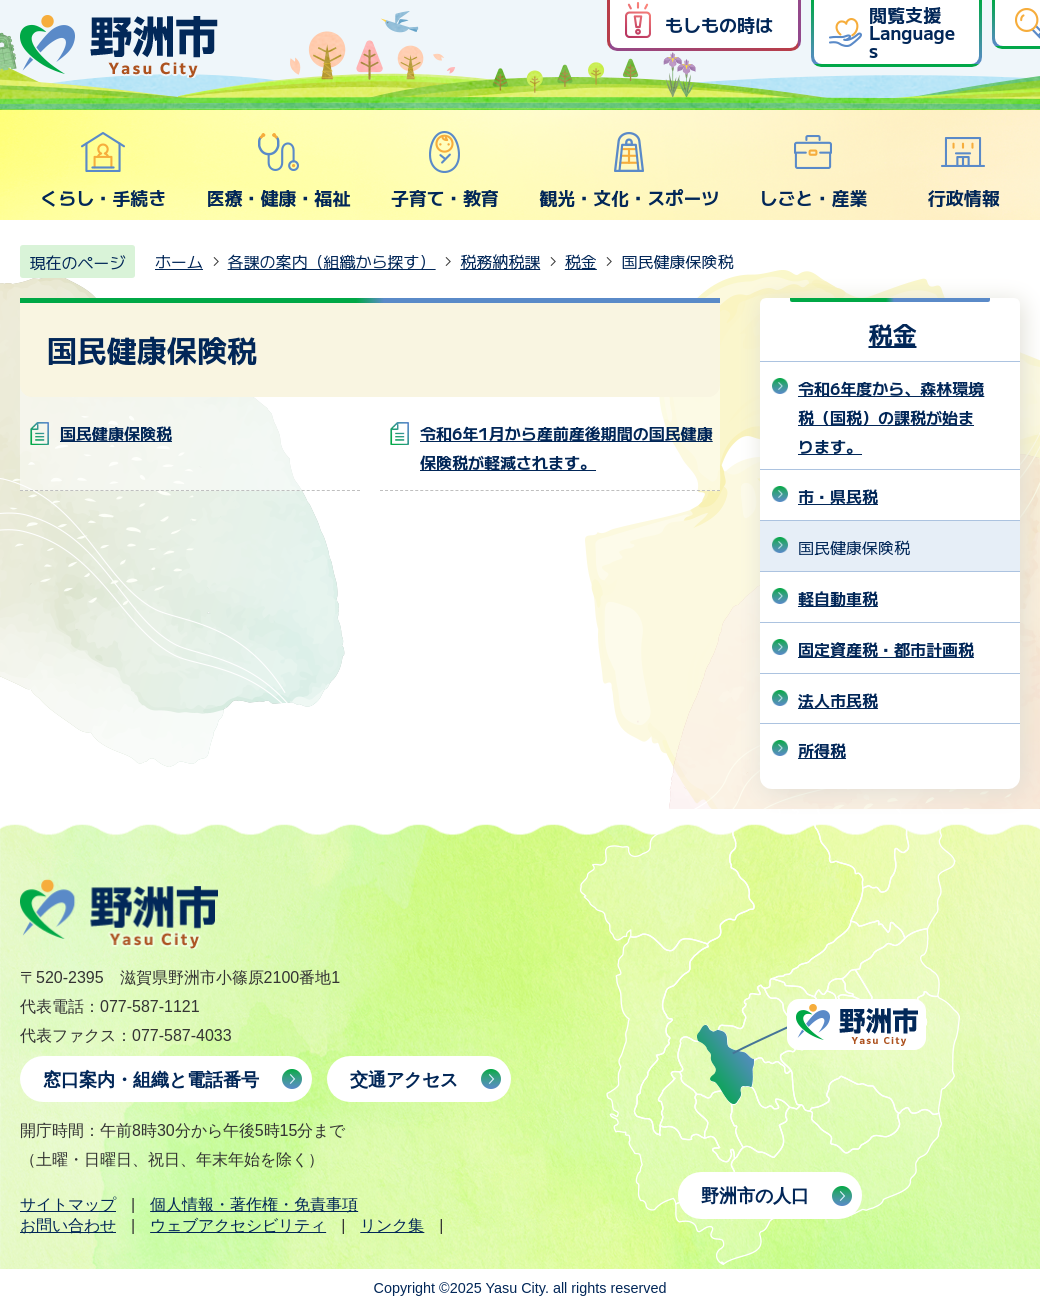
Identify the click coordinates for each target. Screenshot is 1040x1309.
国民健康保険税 (116, 433)
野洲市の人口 (755, 1196)
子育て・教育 (445, 170)
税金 (581, 261)
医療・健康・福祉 (278, 170)
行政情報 (964, 170)
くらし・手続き (103, 170)
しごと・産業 (813, 170)
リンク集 (392, 1225)
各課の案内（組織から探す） (332, 261)
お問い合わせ (68, 1225)
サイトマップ (68, 1204)
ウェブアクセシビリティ (238, 1225)
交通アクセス (404, 1080)
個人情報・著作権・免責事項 (254, 1204)
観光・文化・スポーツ (629, 170)
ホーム (179, 261)
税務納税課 (500, 261)
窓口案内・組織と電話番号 (151, 1080)
